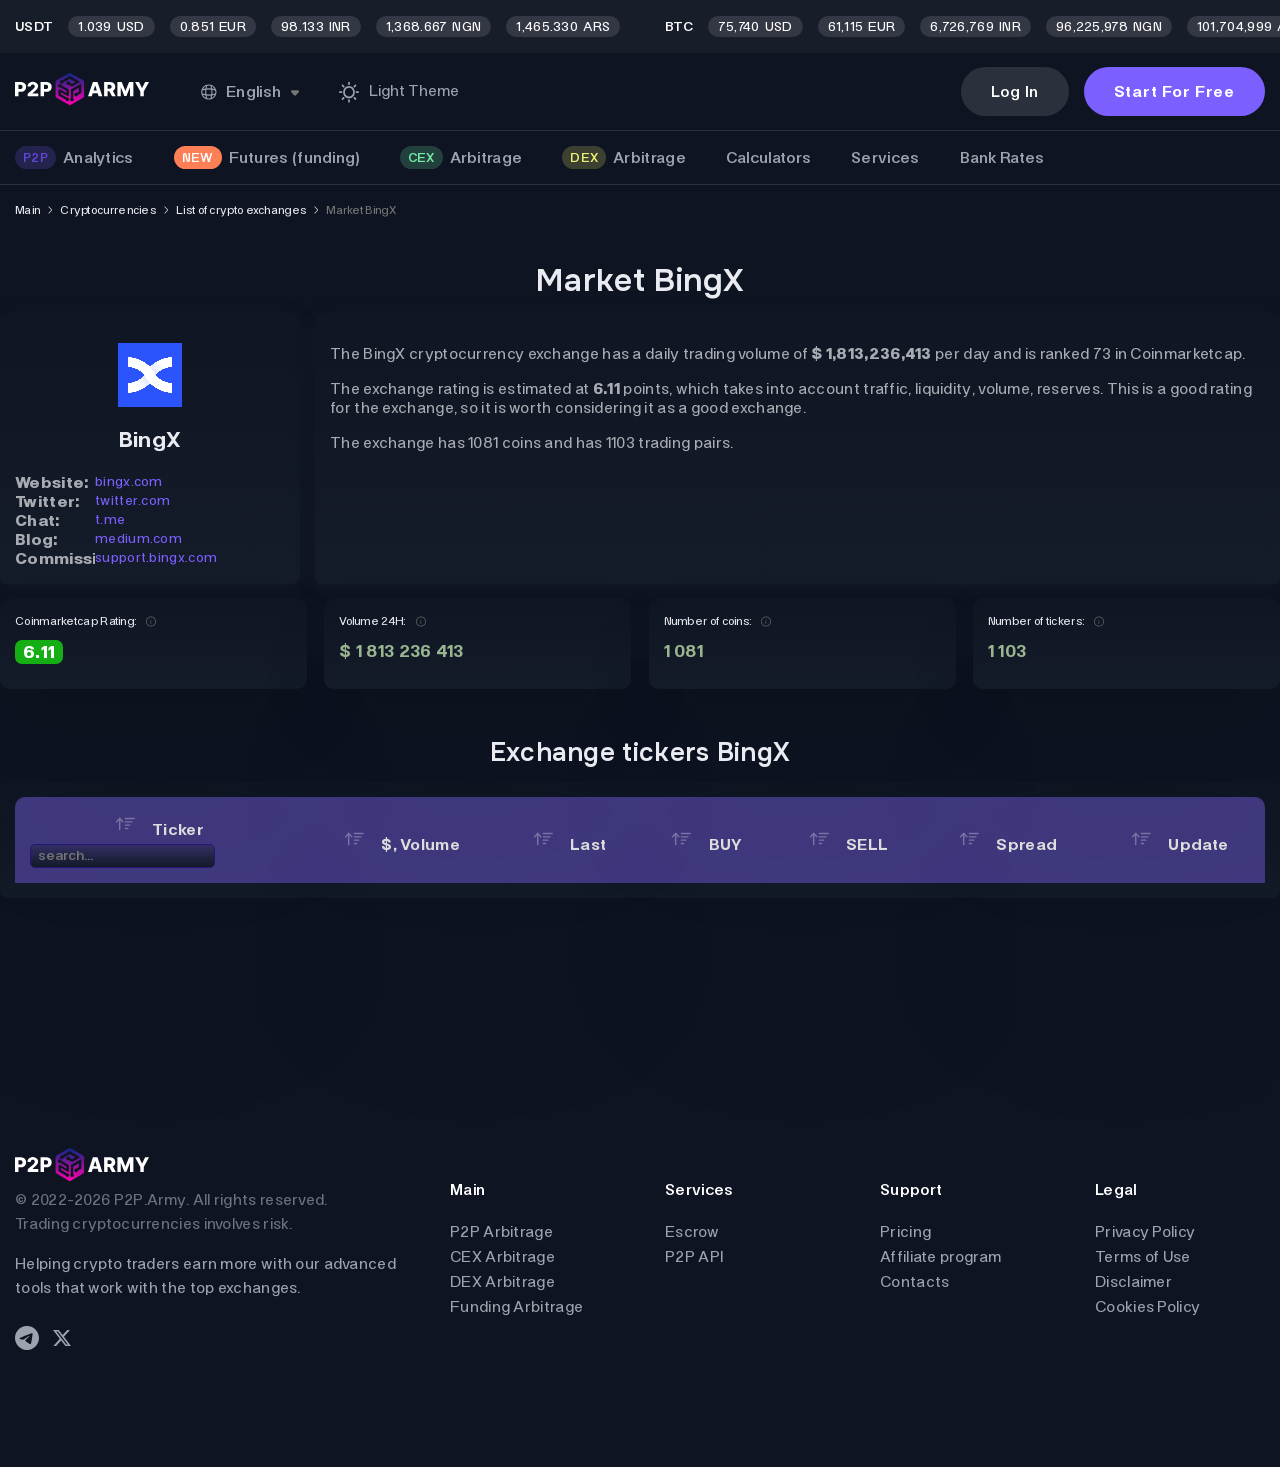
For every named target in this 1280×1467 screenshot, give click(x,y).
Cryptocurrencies (108, 210)
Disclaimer (1133, 1281)
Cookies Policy (1147, 1306)
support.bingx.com (156, 557)
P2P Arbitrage (501, 1231)
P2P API (694, 1256)
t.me (110, 519)
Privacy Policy (1145, 1231)
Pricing (905, 1231)
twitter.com (132, 500)
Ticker (159, 829)
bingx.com (129, 481)
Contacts (914, 1281)
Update (1179, 844)
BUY (706, 844)
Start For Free (1174, 91)
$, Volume (402, 844)
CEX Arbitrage (502, 1256)
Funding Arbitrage (516, 1306)
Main (27, 210)
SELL (849, 844)
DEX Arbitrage (502, 1281)
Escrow (692, 1231)
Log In (1015, 91)
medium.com (138, 538)
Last (570, 844)
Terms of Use (1143, 1256)
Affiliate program (940, 1256)
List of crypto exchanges (241, 210)
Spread (1008, 844)
